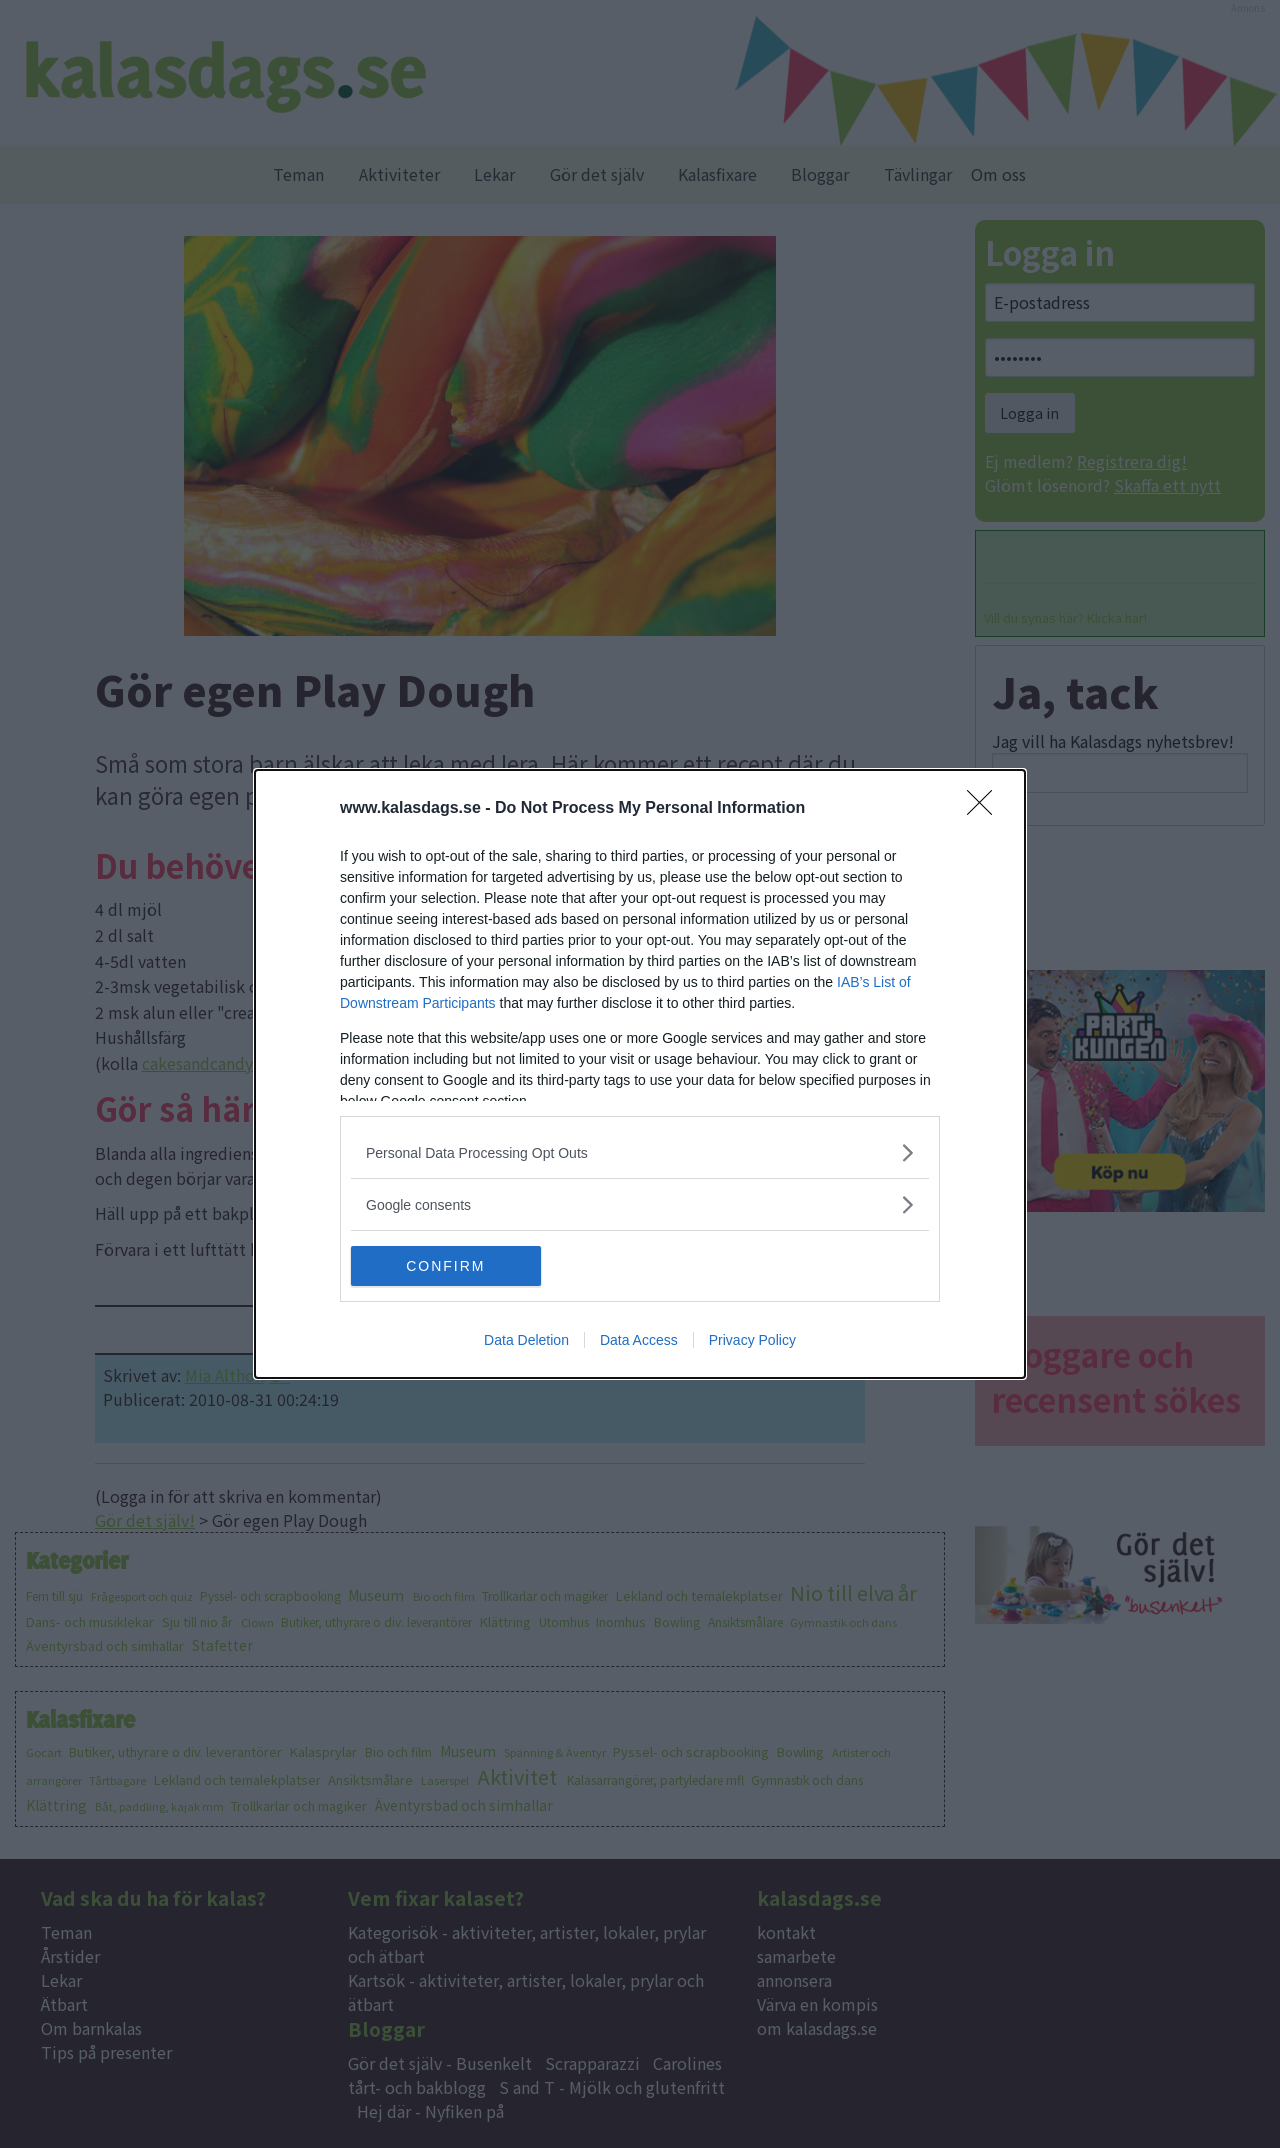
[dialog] (640, 1074)
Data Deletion (526, 1340)
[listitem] (640, 1152)
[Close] (986, 809)
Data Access (639, 1340)
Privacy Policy (752, 1340)
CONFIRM (445, 1266)
